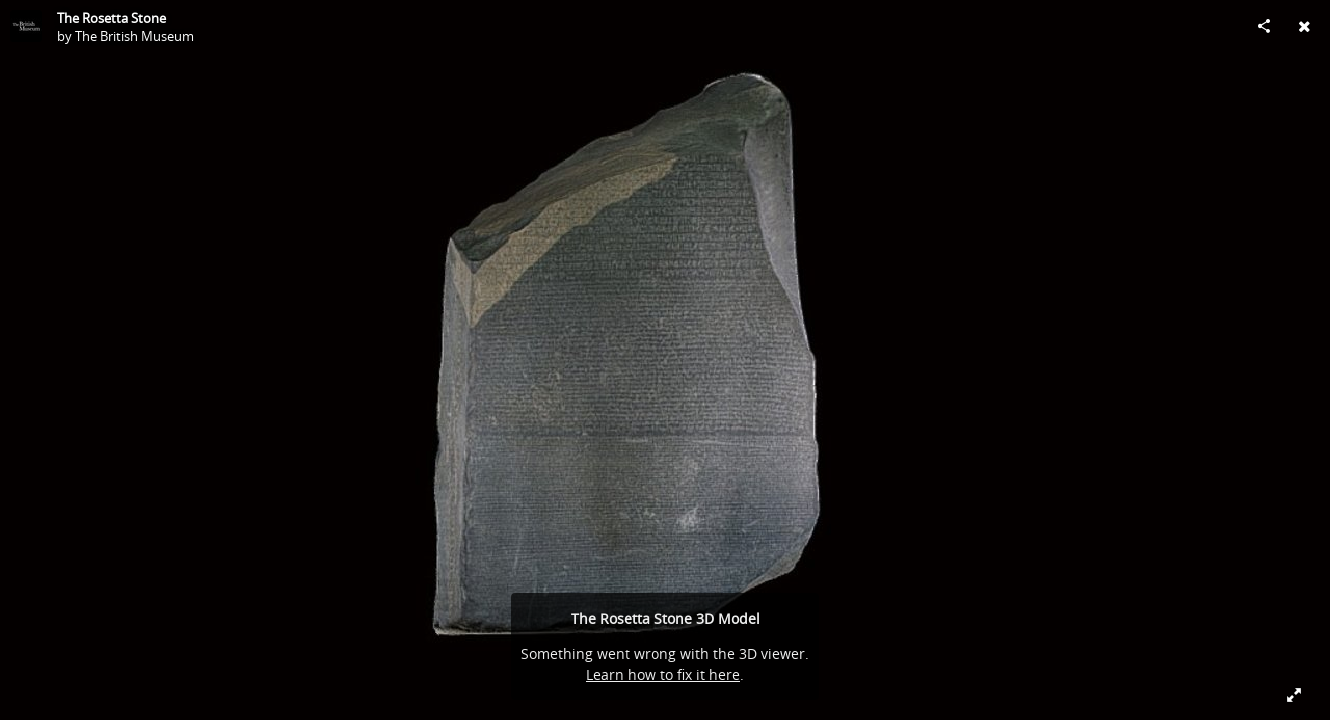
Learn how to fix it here (663, 674)
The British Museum (134, 36)
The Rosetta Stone (111, 18)
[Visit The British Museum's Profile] (26, 26)
